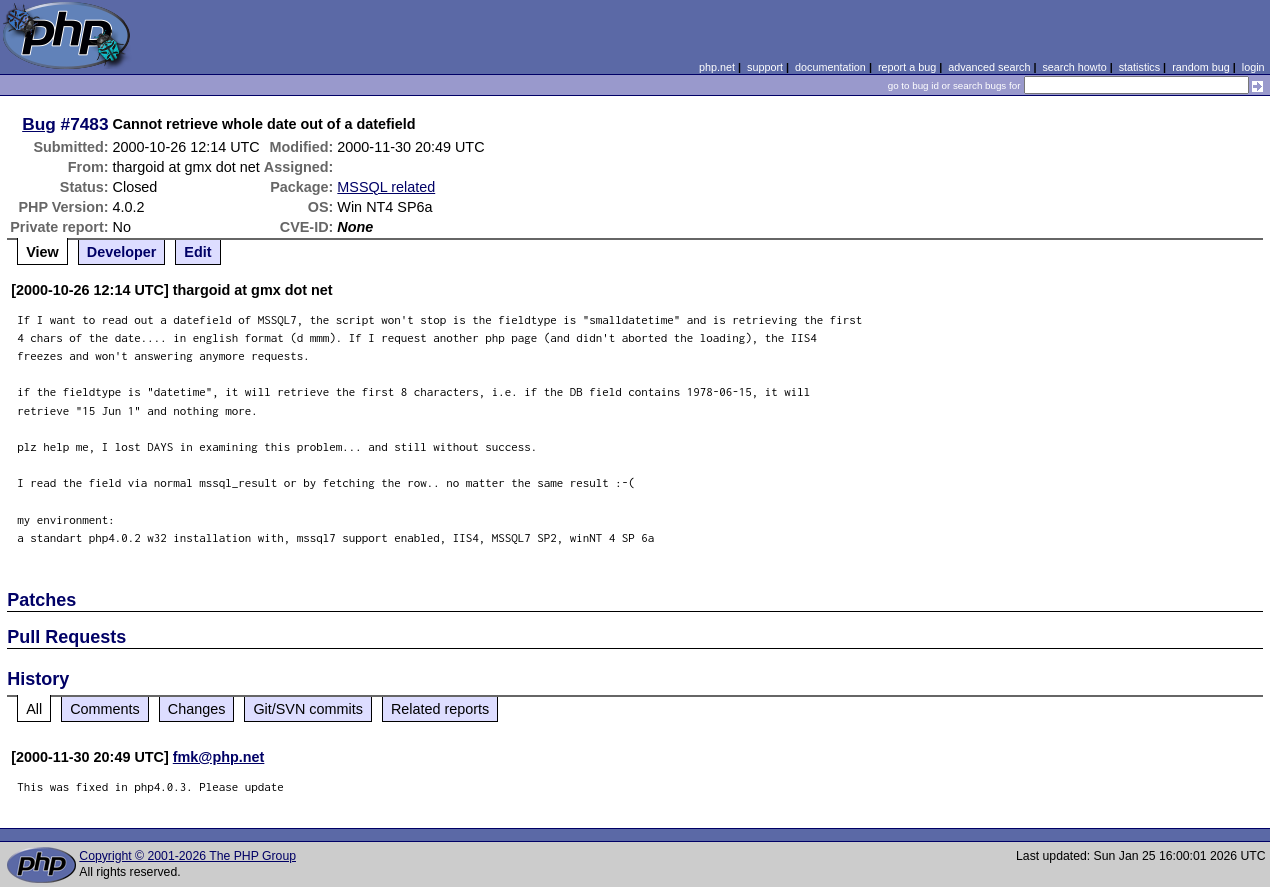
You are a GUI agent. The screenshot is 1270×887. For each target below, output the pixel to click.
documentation (830, 67)
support (765, 67)
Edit (197, 252)
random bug (1201, 67)
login (1253, 67)
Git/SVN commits (308, 709)
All (34, 709)
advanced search (989, 67)
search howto (1074, 67)
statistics (1139, 67)
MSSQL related (386, 187)
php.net (717, 67)
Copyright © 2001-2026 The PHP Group (187, 856)
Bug (39, 124)
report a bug (907, 67)
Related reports (440, 709)
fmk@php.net (219, 757)
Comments (105, 709)
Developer (122, 252)
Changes (197, 709)
